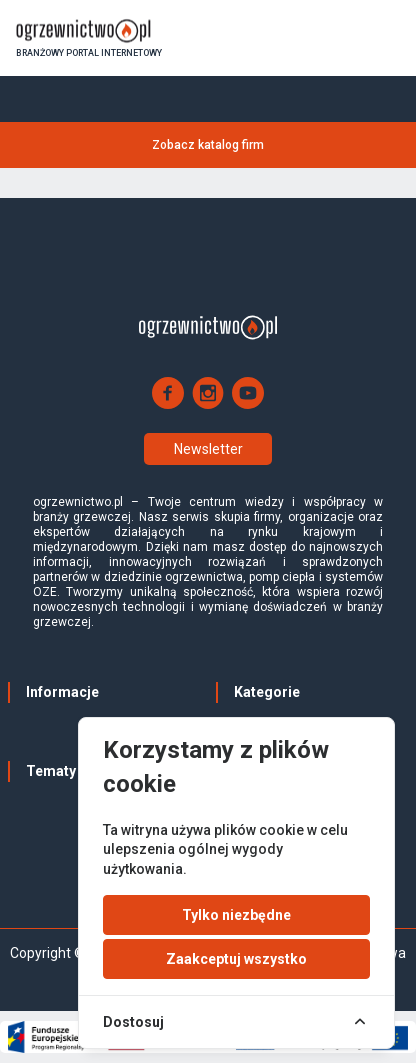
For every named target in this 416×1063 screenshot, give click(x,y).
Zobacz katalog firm (208, 145)
